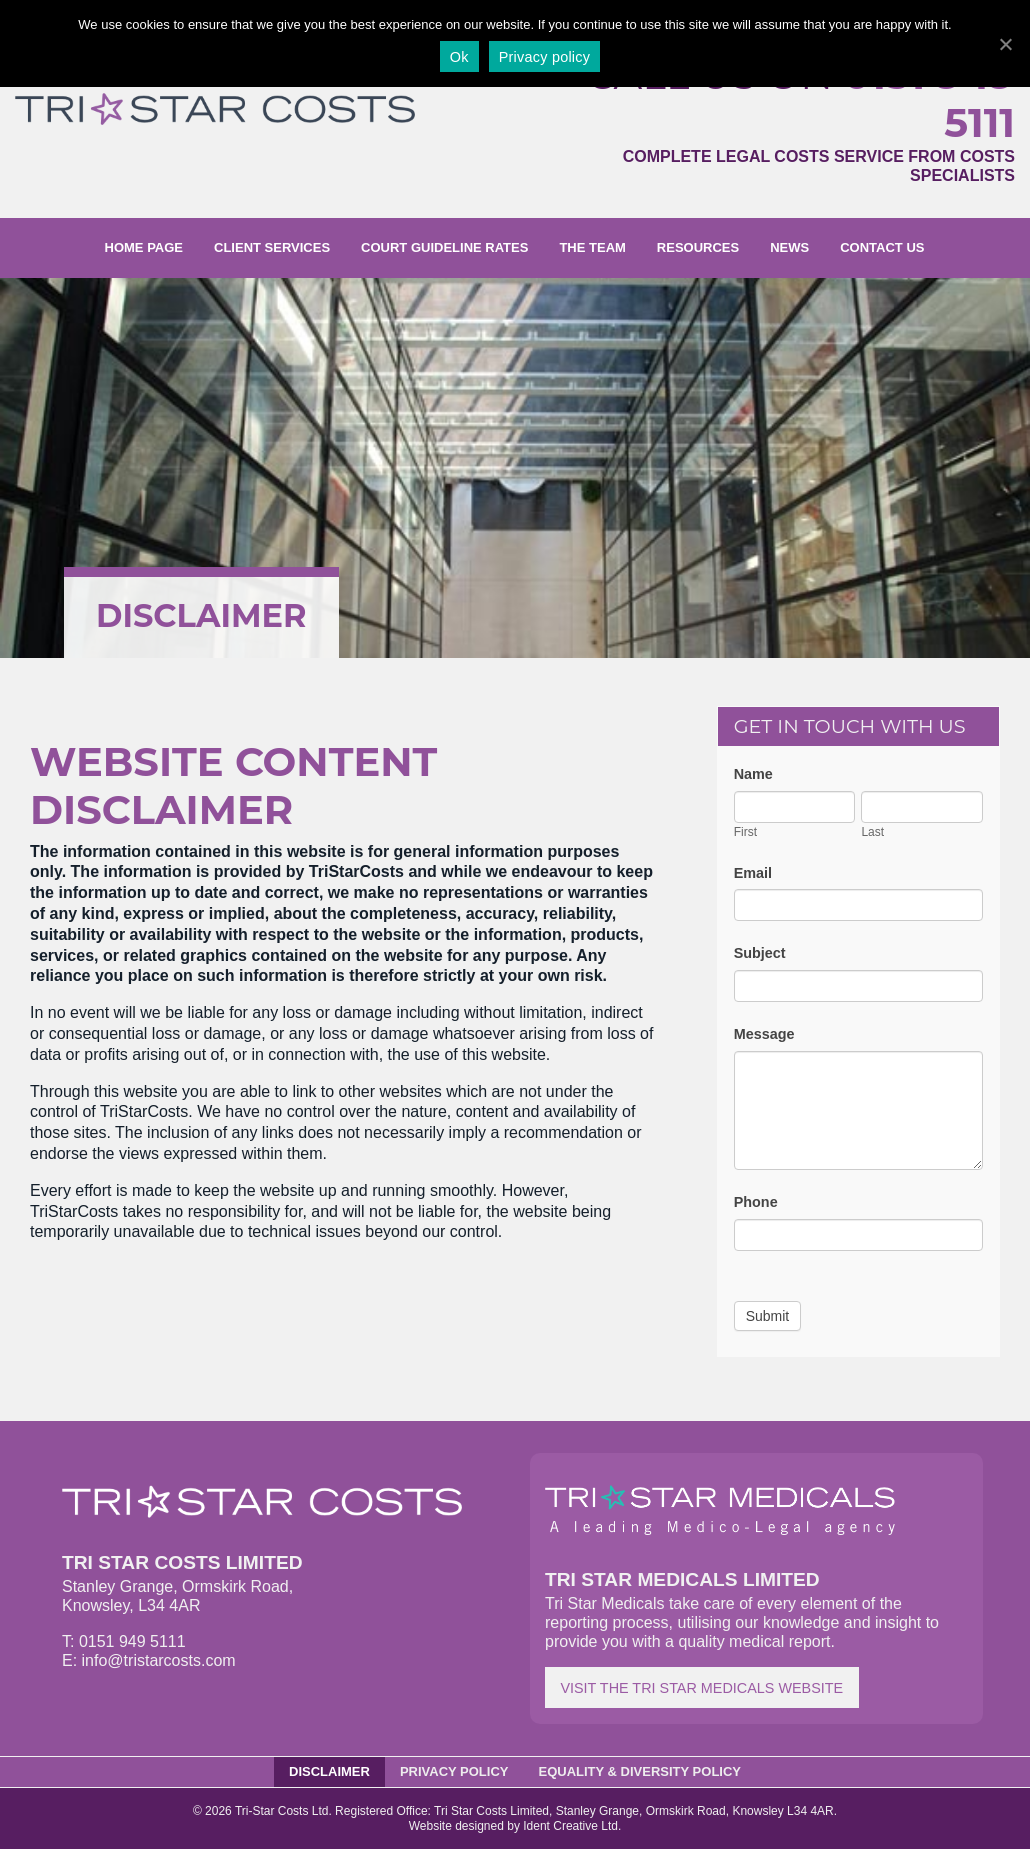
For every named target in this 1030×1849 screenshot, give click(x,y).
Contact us (882, 247)
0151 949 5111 (929, 98)
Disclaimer (329, 1771)
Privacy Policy (454, 1771)
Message (764, 1034)
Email (753, 873)
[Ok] (1005, 44)
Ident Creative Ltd (570, 1826)
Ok (459, 57)
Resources (698, 247)
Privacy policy (544, 57)
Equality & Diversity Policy (640, 1771)
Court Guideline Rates (444, 247)
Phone (756, 1202)
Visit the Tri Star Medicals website (701, 1688)
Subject (760, 953)
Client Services (272, 247)
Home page (144, 247)
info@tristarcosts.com (159, 1660)
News (789, 247)
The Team (592, 247)
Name (753, 774)
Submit (768, 1316)
